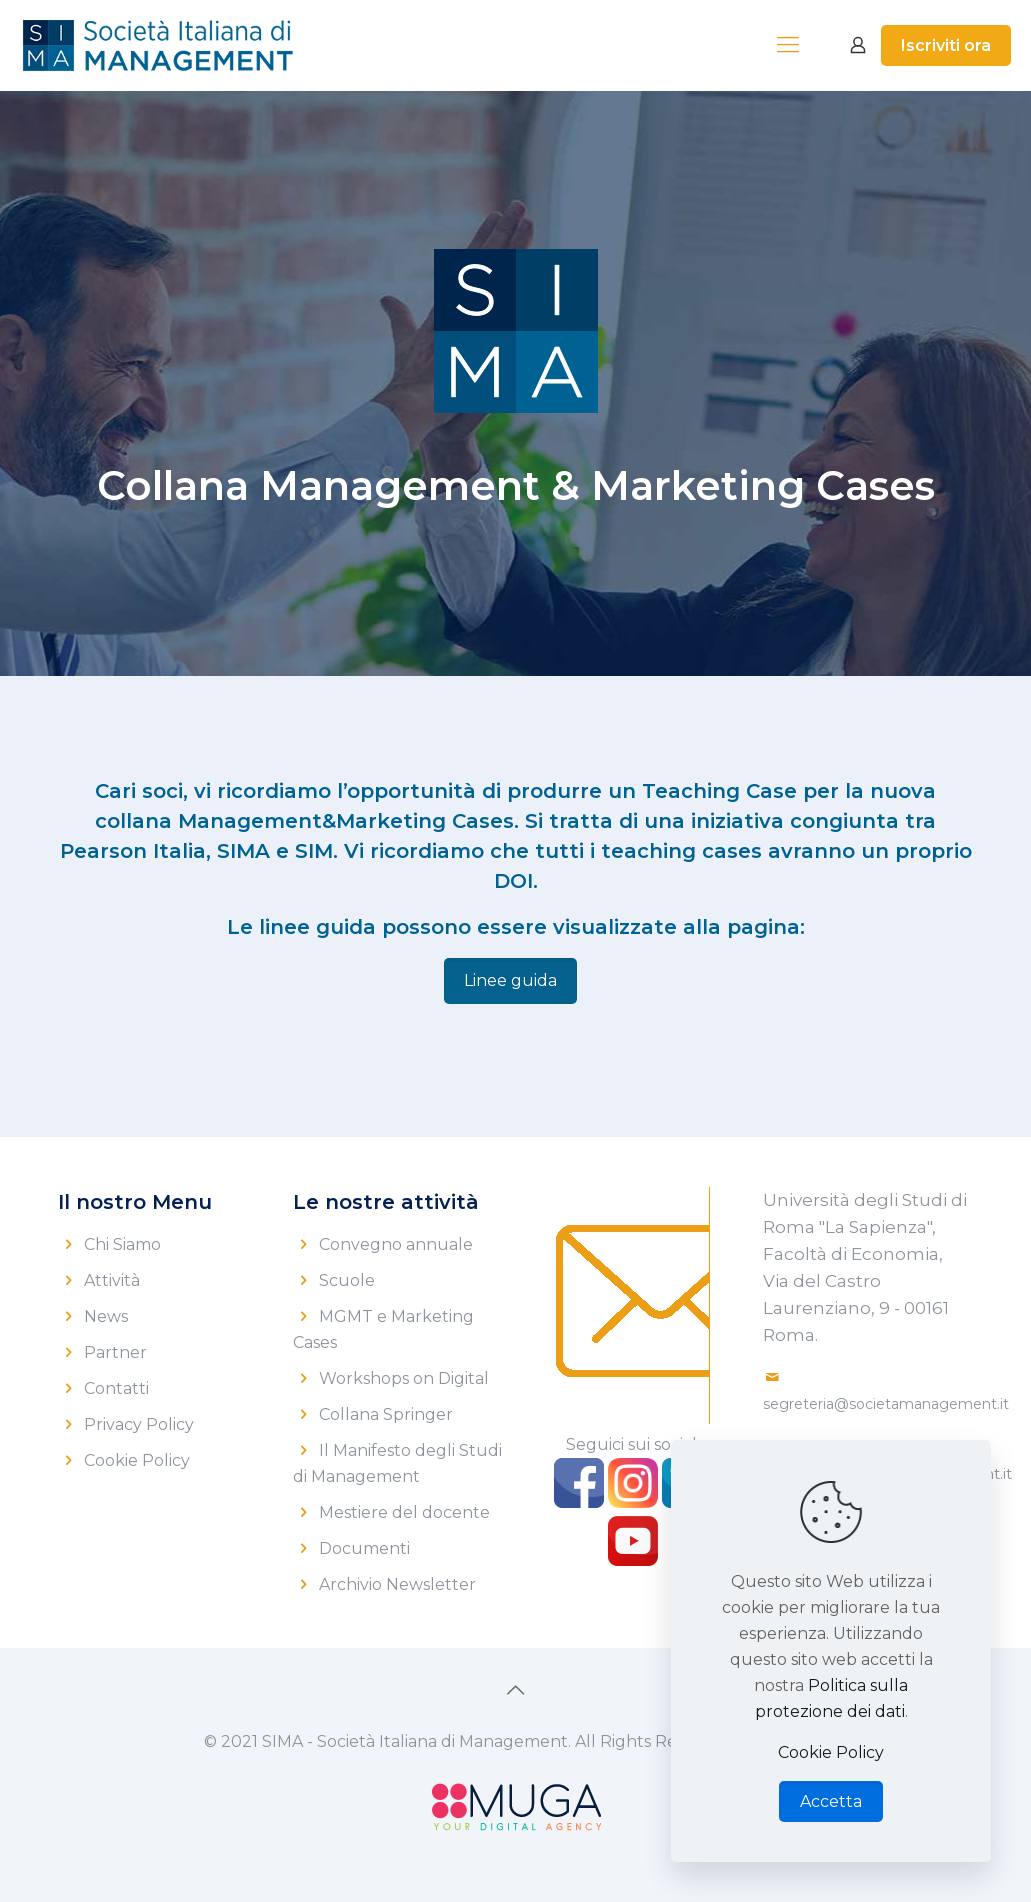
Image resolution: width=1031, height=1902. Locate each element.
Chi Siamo (122, 1244)
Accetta (831, 1801)
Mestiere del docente (404, 1512)
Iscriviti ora (946, 45)
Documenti (364, 1548)
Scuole (347, 1280)
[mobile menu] (788, 45)
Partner (115, 1352)
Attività (112, 1280)
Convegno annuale (396, 1244)
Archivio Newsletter (397, 1584)
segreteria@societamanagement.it (886, 1404)
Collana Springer (386, 1414)
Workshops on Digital (404, 1378)
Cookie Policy (137, 1460)
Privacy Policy (139, 1424)
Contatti (116, 1388)
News (106, 1316)
